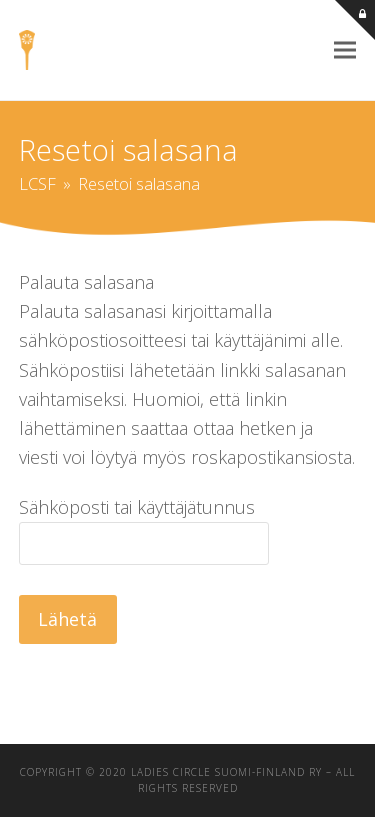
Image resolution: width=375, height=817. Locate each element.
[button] (345, 49)
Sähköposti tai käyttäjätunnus (137, 507)
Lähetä (67, 619)
